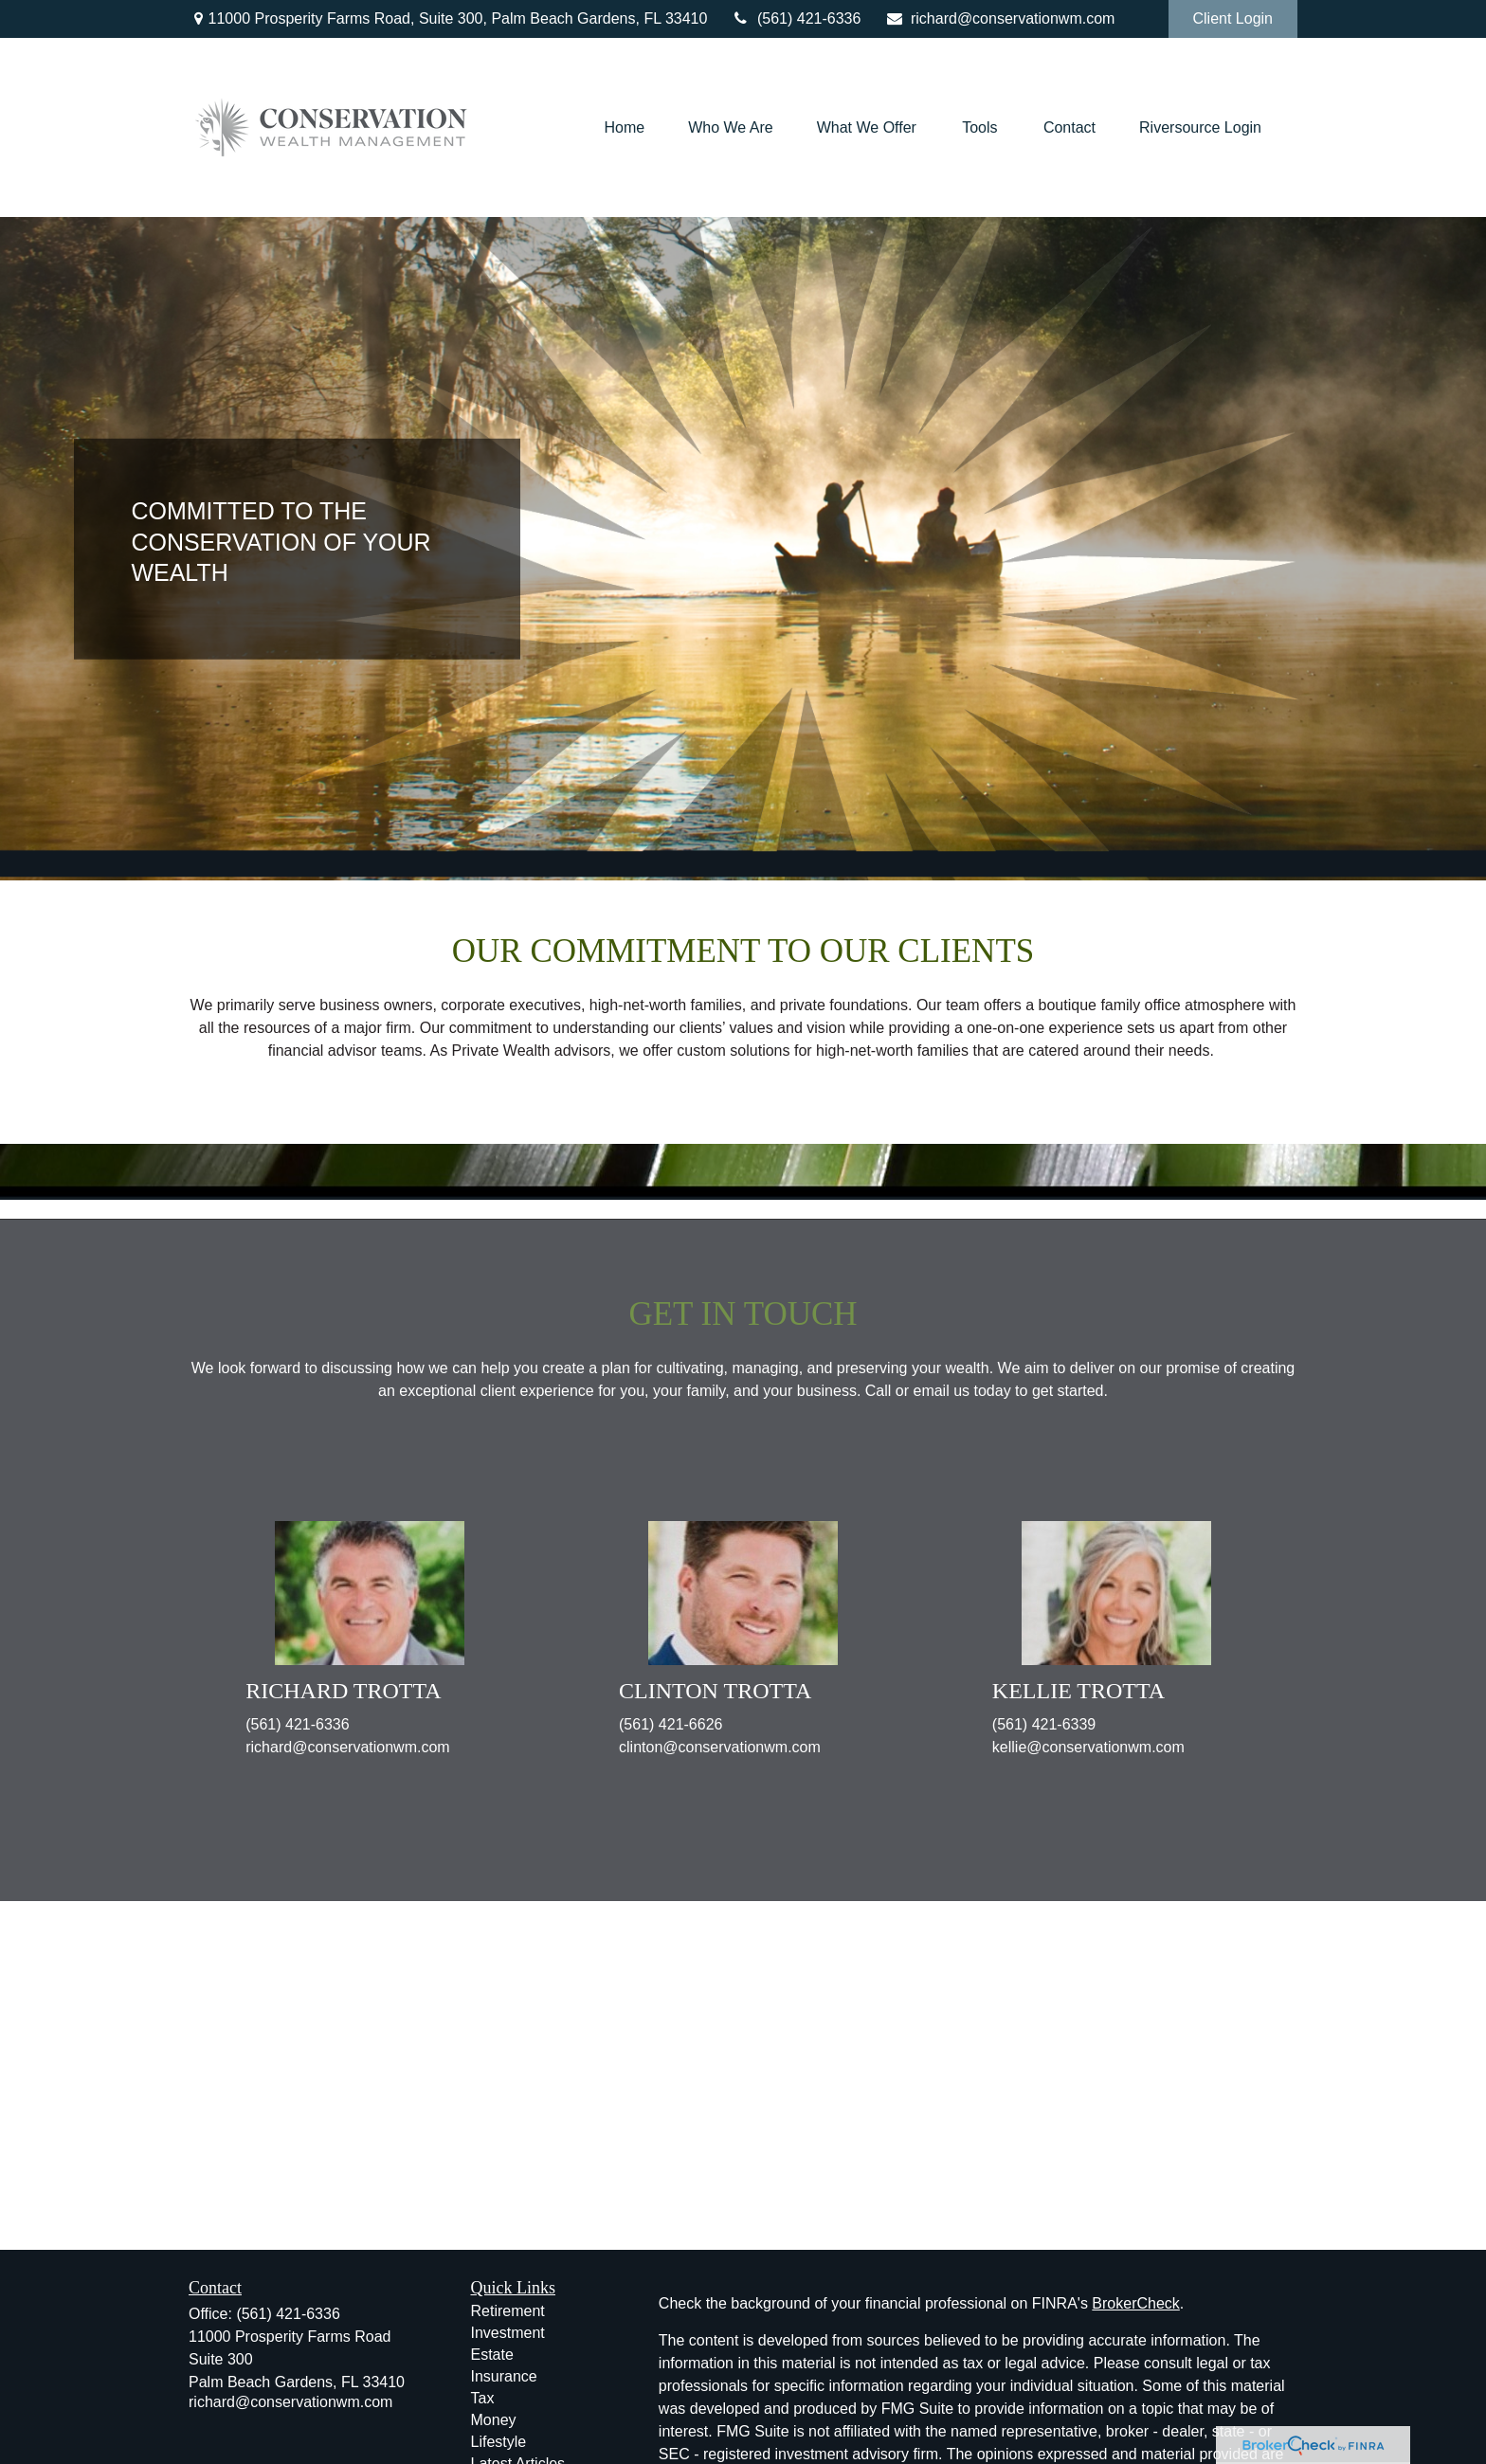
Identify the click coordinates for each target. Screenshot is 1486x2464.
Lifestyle (499, 2442)
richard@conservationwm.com (999, 18)
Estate (492, 2354)
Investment (508, 2333)
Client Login (1233, 18)
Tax (483, 2398)
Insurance (504, 2376)
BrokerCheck (1135, 2303)
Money (493, 2420)
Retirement (508, 2311)
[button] (624, 127)
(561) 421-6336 (796, 18)
